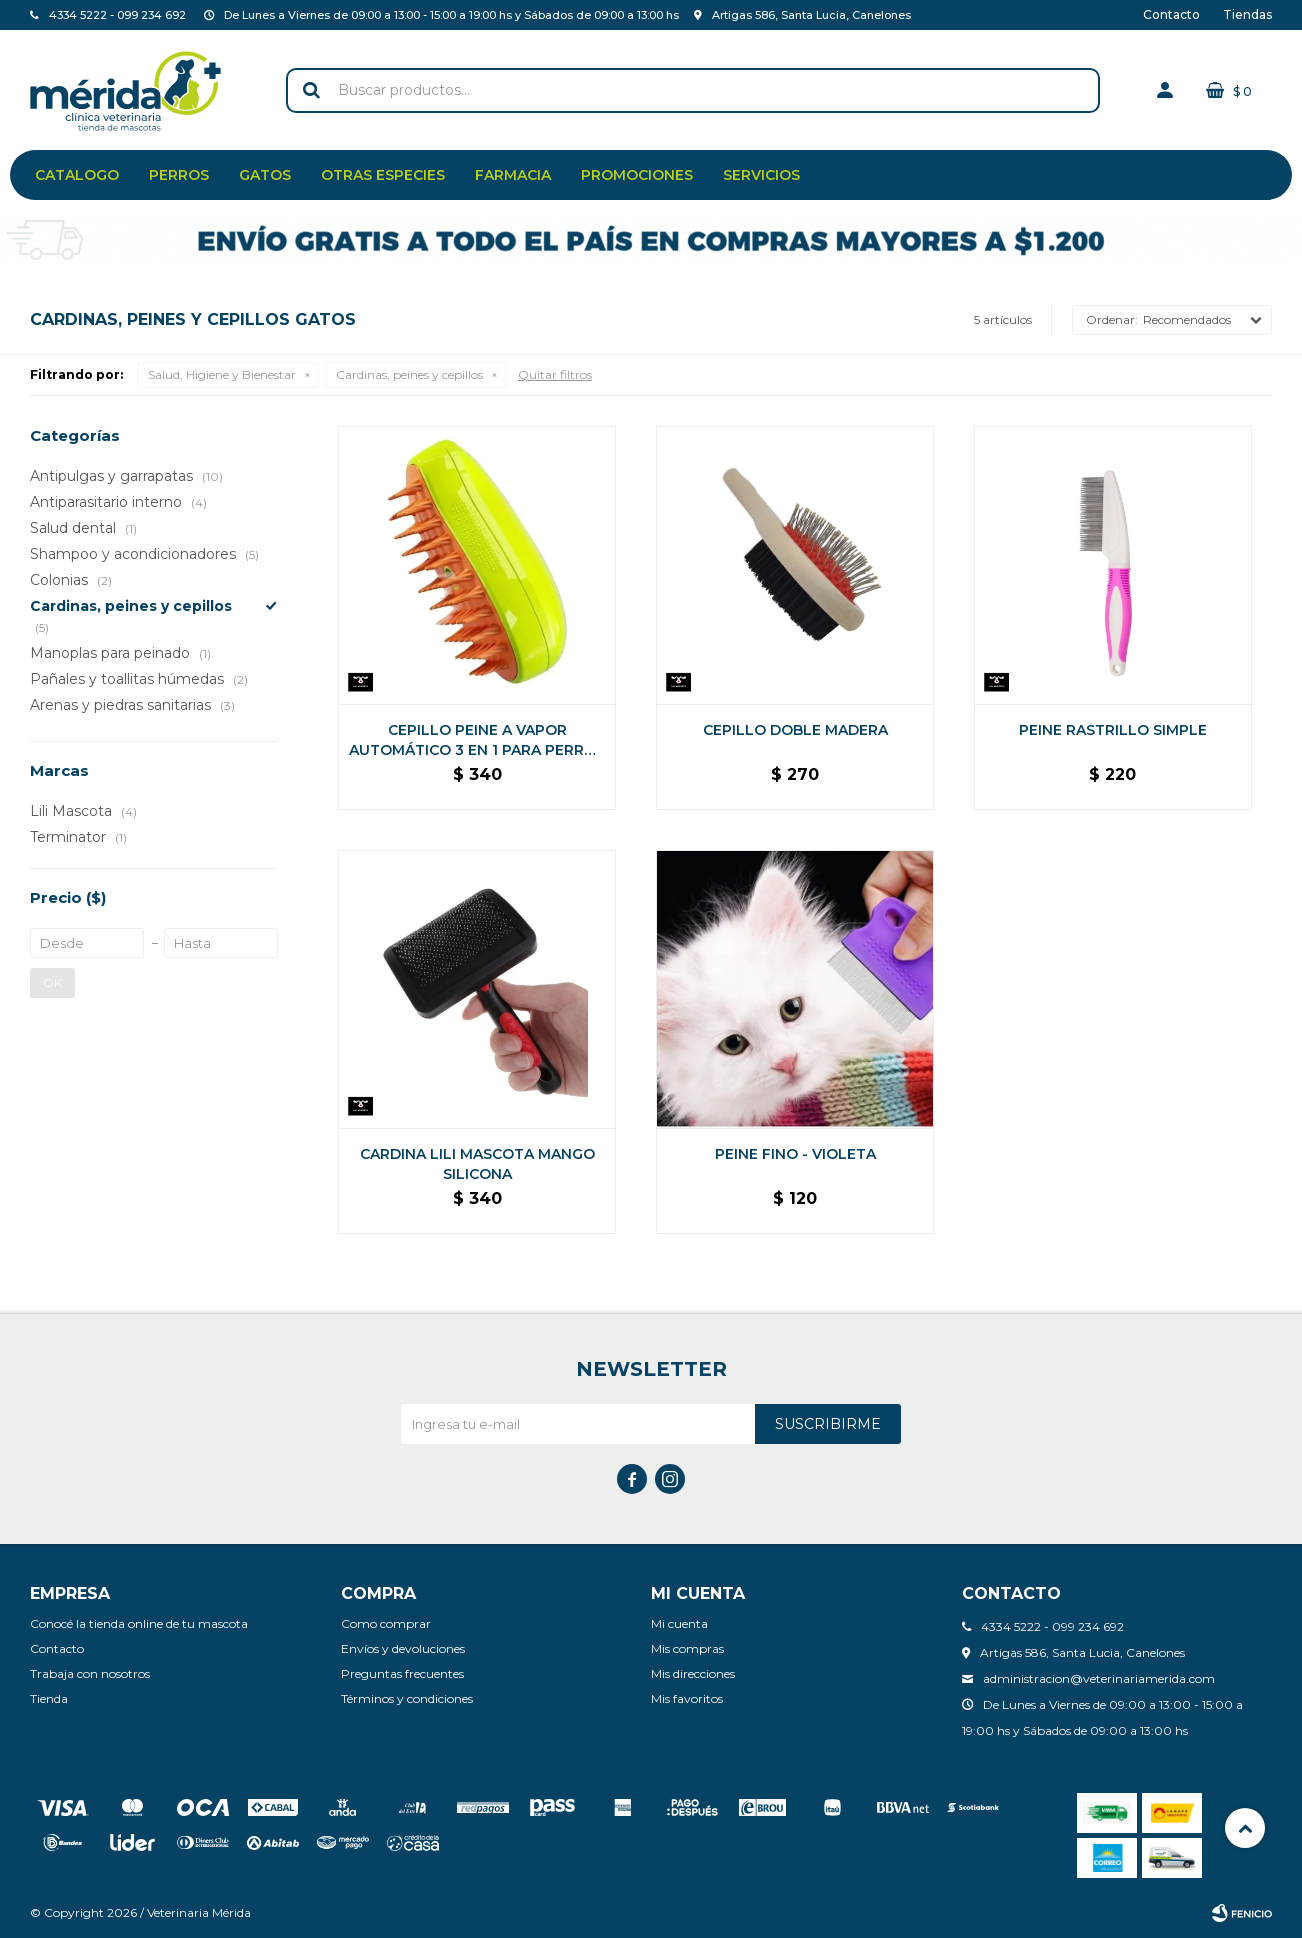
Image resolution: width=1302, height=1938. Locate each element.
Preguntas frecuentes (402, 1673)
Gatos (265, 175)
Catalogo (77, 175)
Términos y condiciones (407, 1698)
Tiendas (1247, 14)
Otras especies (383, 175)
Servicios (761, 175)
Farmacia (513, 175)
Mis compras (687, 1648)
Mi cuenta (679, 1623)
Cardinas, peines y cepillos (409, 374)
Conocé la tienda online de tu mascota (139, 1623)
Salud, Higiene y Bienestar (222, 374)
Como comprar (386, 1623)
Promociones (637, 175)
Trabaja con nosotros (90, 1673)
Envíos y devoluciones (403, 1648)
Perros (179, 175)
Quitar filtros (555, 374)
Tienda (49, 1698)
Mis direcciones (693, 1673)
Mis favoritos (687, 1698)
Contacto (1171, 14)
